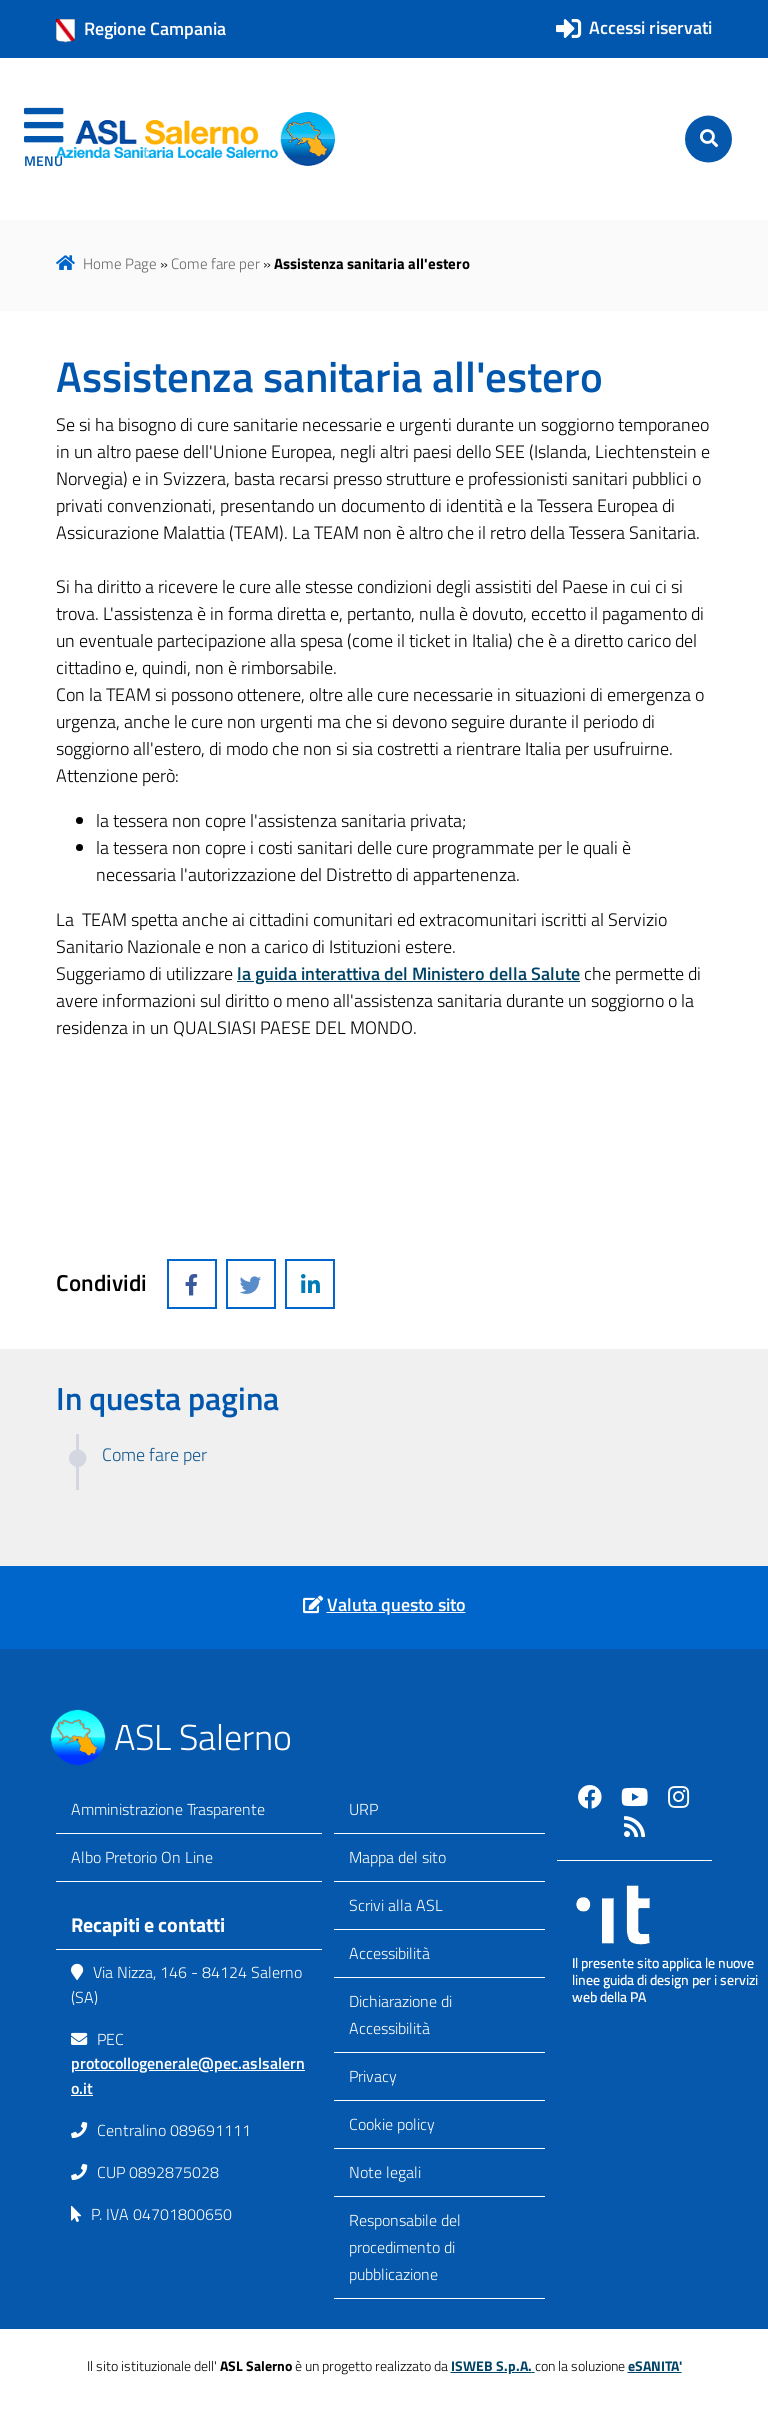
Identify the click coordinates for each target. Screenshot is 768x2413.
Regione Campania (141, 29)
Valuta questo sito (396, 1604)
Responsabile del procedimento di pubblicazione (405, 2247)
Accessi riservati (650, 27)
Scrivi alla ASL (396, 1905)
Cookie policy (392, 2124)
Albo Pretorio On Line (142, 1857)
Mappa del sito (397, 1857)
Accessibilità (389, 1953)
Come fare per (215, 263)
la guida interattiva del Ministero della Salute (408, 973)
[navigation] (43, 139)
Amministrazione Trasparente (168, 1809)
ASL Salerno (203, 1736)
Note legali (385, 2172)
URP (363, 1809)
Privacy (373, 2076)
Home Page (120, 263)
